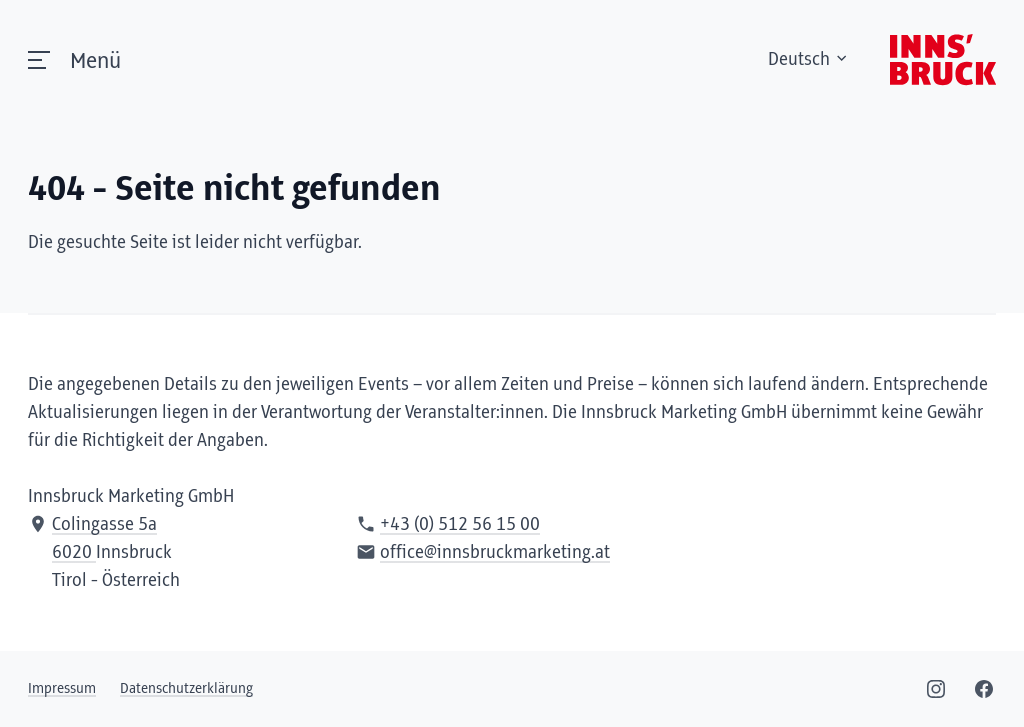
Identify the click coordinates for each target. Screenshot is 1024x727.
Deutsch (809, 60)
